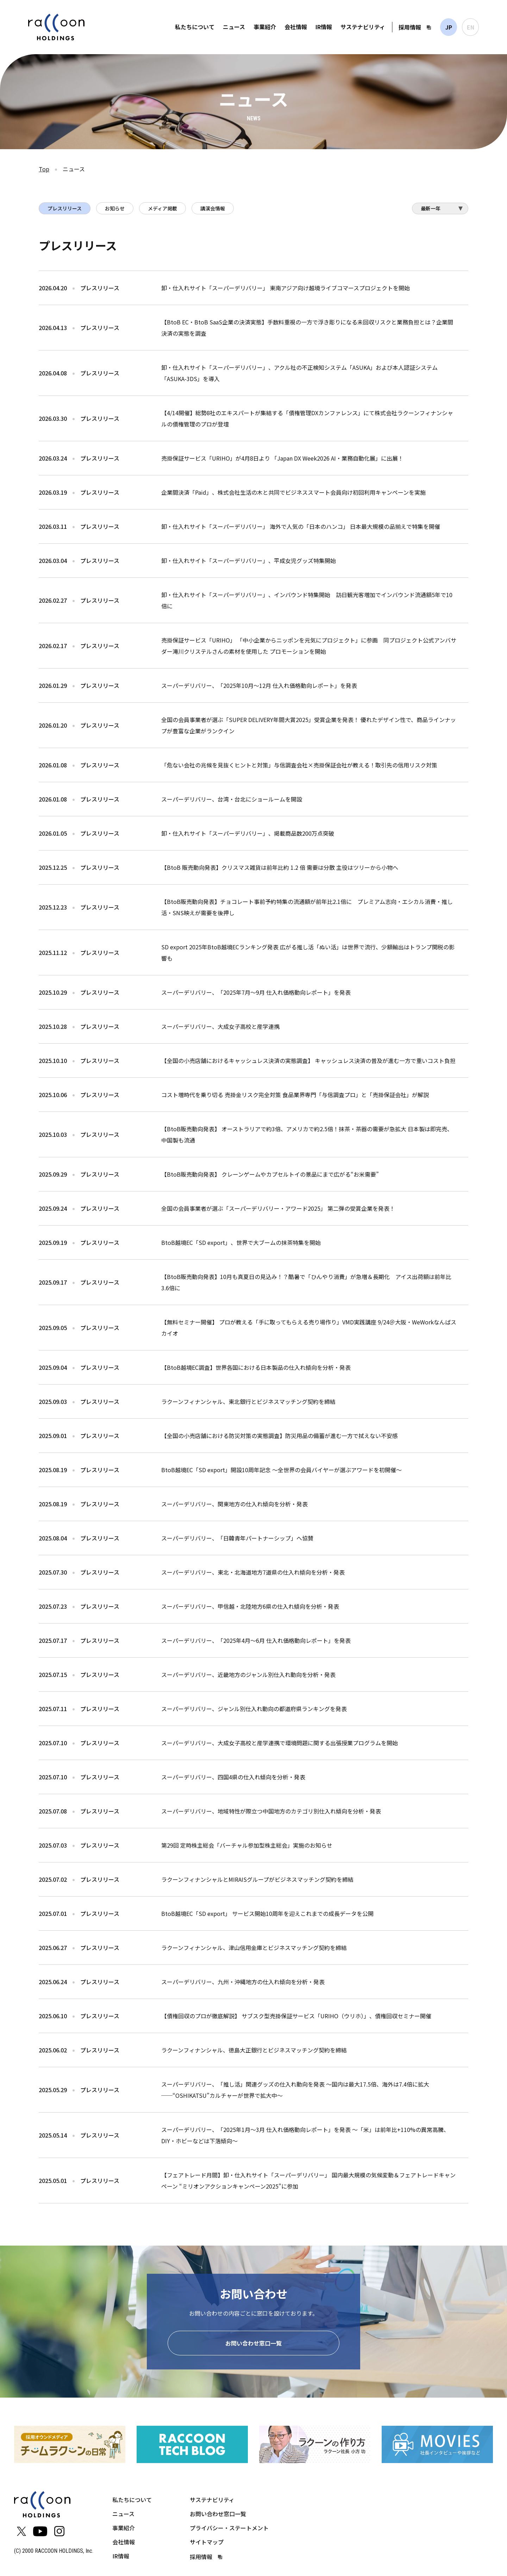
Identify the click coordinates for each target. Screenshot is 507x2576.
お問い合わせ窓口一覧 (253, 2345)
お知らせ (115, 208)
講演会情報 (212, 208)
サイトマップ (207, 2544)
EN (470, 27)
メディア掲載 (162, 208)
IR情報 (323, 27)
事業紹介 (265, 27)
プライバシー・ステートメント (229, 2530)
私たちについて (194, 27)
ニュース (234, 27)
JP (448, 27)
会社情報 (295, 27)
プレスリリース (65, 208)
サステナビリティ (362, 27)
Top (44, 169)
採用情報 (410, 27)
